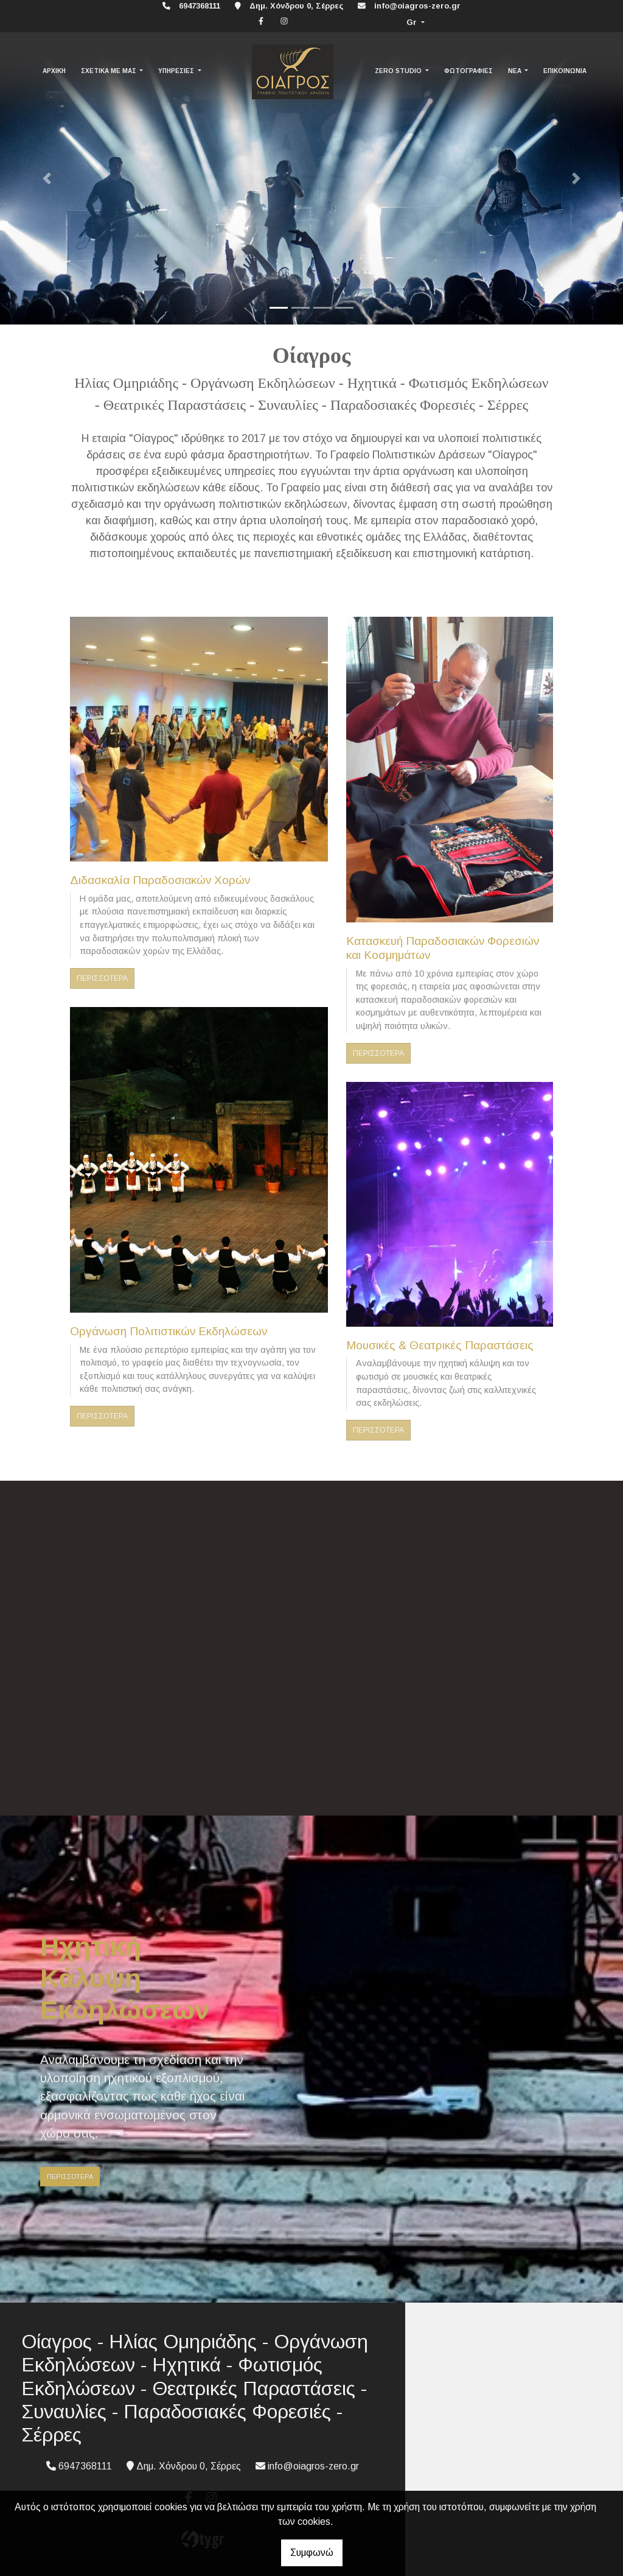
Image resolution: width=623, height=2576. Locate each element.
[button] (47, 178)
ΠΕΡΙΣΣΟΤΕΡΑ (102, 978)
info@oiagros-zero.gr (417, 5)
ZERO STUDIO (399, 71)
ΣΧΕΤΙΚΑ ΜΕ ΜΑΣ (109, 71)
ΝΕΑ (515, 71)
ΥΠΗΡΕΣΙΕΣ (177, 71)
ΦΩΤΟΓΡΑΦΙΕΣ (468, 71)
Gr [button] (412, 22)
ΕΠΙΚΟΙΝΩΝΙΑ (564, 71)
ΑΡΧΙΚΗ (54, 71)
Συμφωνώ (311, 2552)
